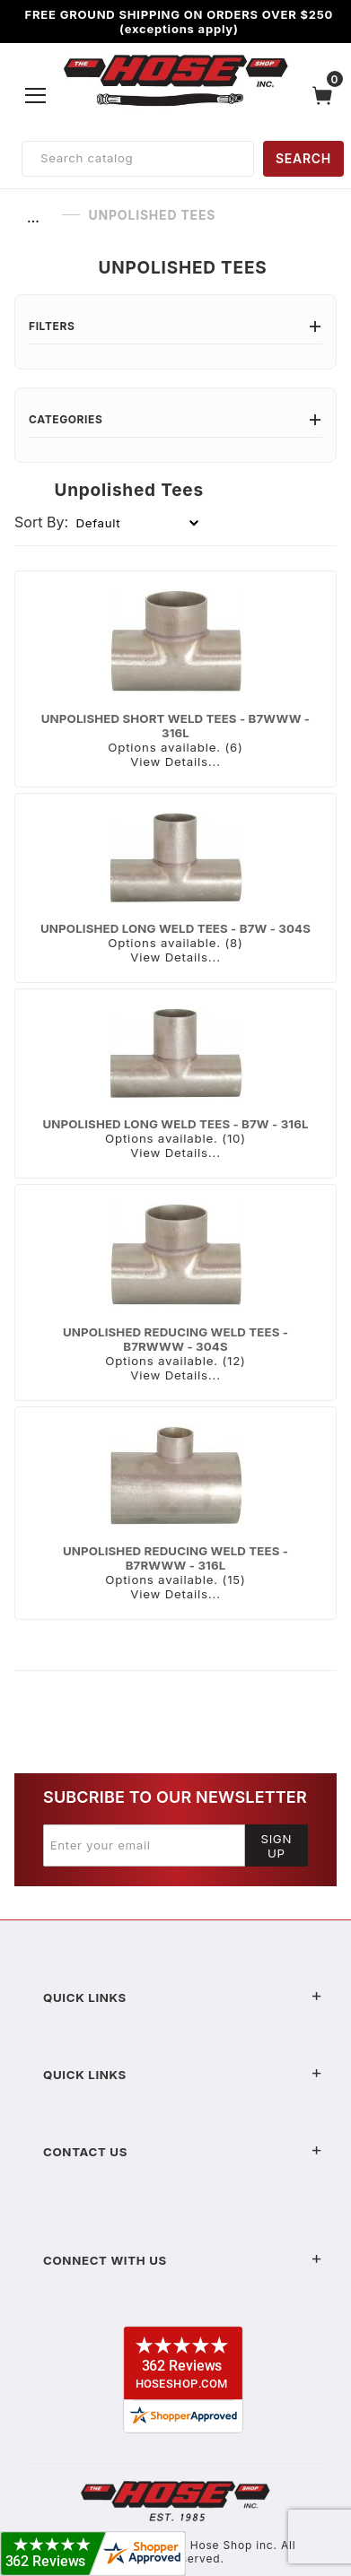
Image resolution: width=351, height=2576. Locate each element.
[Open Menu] (36, 95)
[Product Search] (138, 159)
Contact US (182, 2152)
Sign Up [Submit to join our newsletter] (276, 1846)
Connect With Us (182, 2260)
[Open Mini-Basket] (327, 95)
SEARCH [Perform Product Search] (303, 158)
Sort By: (41, 522)
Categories (175, 419)
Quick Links (182, 1997)
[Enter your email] (144, 1845)
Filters (175, 326)
